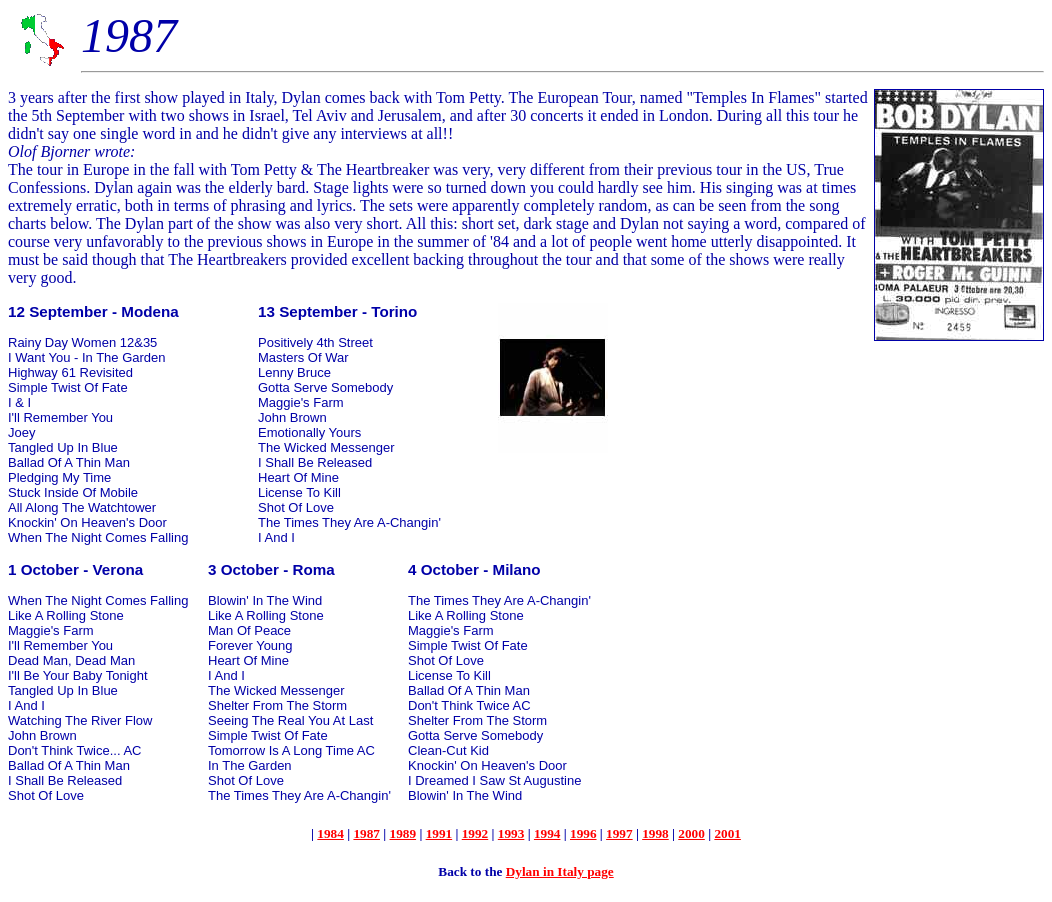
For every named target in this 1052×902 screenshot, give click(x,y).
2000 (691, 833)
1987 (366, 833)
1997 (619, 833)
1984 (330, 833)
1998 (655, 833)
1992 (475, 833)
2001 (727, 833)
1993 (511, 833)
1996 (583, 833)
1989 (403, 833)
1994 (547, 833)
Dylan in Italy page (560, 871)
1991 (439, 833)
